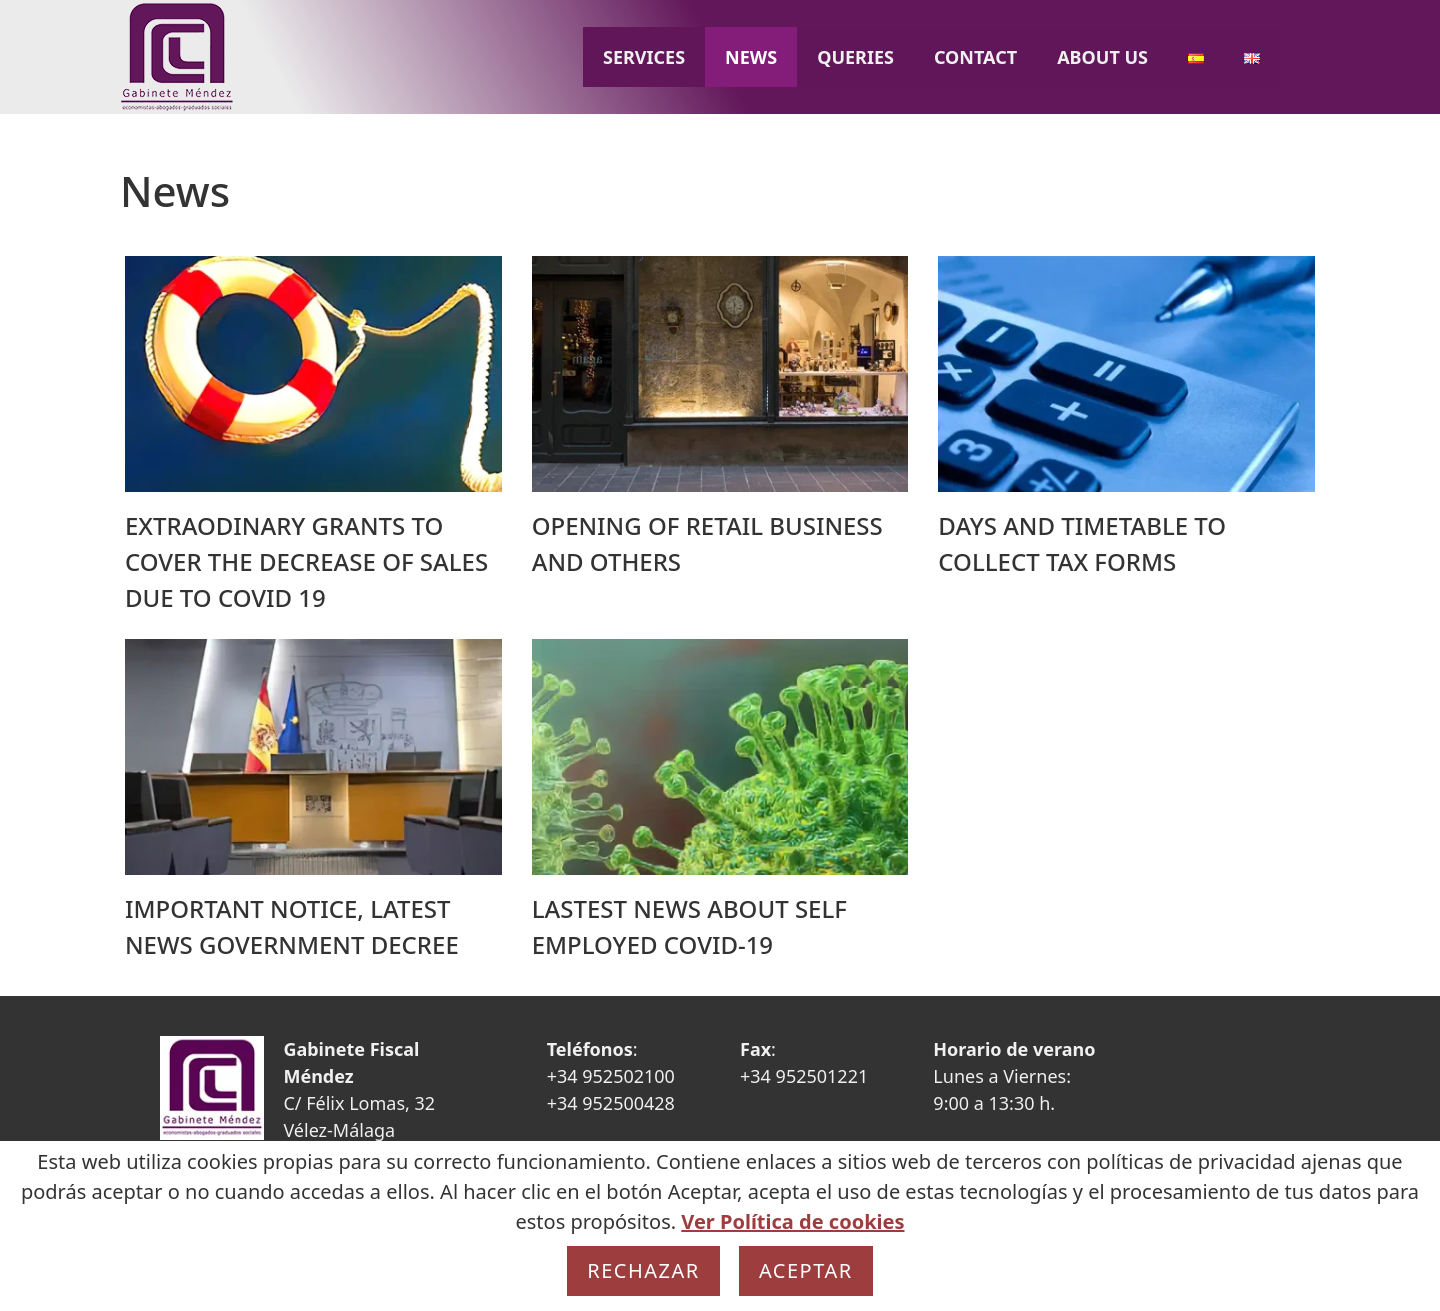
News (751, 57)
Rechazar (643, 1270)
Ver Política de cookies (792, 1221)
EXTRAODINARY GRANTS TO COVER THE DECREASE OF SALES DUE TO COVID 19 (306, 561)
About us (1102, 57)
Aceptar (806, 1270)
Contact (975, 57)
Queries (855, 57)
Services (644, 57)
